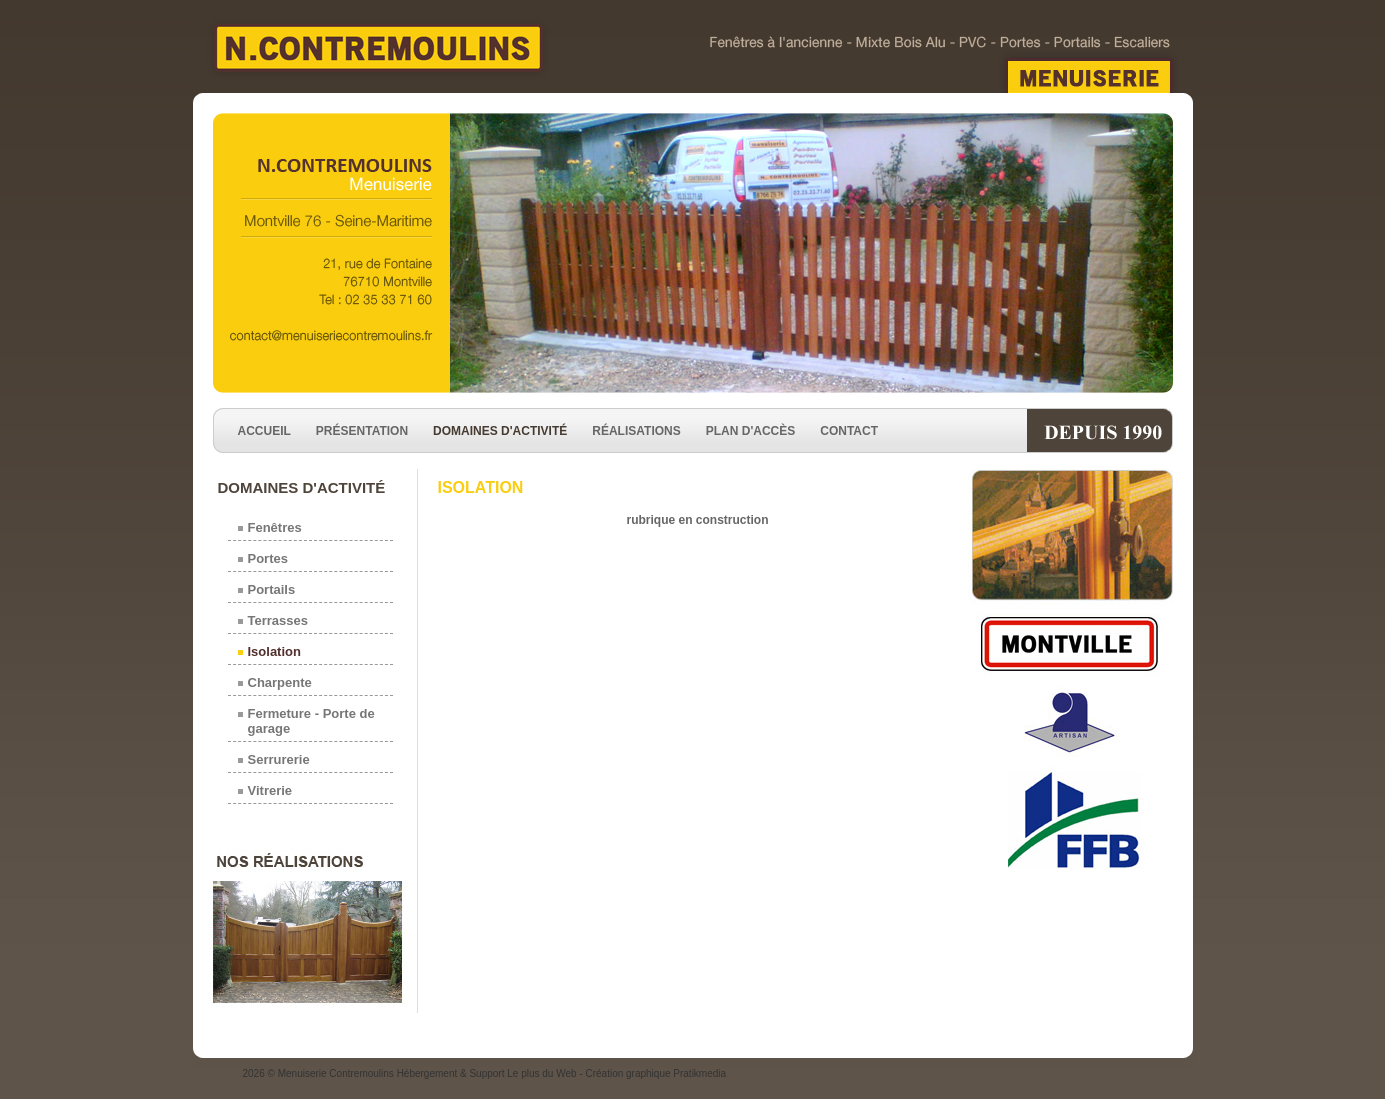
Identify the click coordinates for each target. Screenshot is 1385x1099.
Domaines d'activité (500, 431)
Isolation (274, 651)
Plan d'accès (751, 431)
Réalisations (636, 431)
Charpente (280, 682)
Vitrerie (270, 790)
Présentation (362, 431)
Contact (849, 431)
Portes (268, 558)
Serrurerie (279, 759)
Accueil (264, 431)
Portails (272, 589)
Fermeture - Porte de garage (311, 721)
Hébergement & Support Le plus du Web (488, 1073)
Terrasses (278, 620)
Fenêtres (275, 527)
